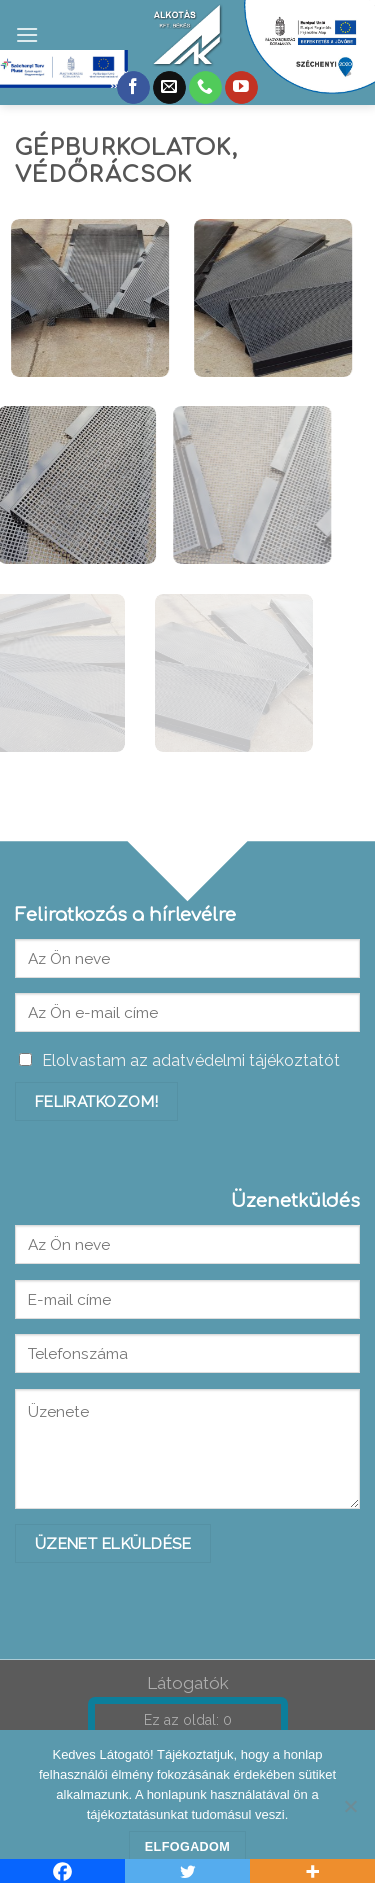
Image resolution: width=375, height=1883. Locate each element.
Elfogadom (187, 1847)
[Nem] (350, 1812)
